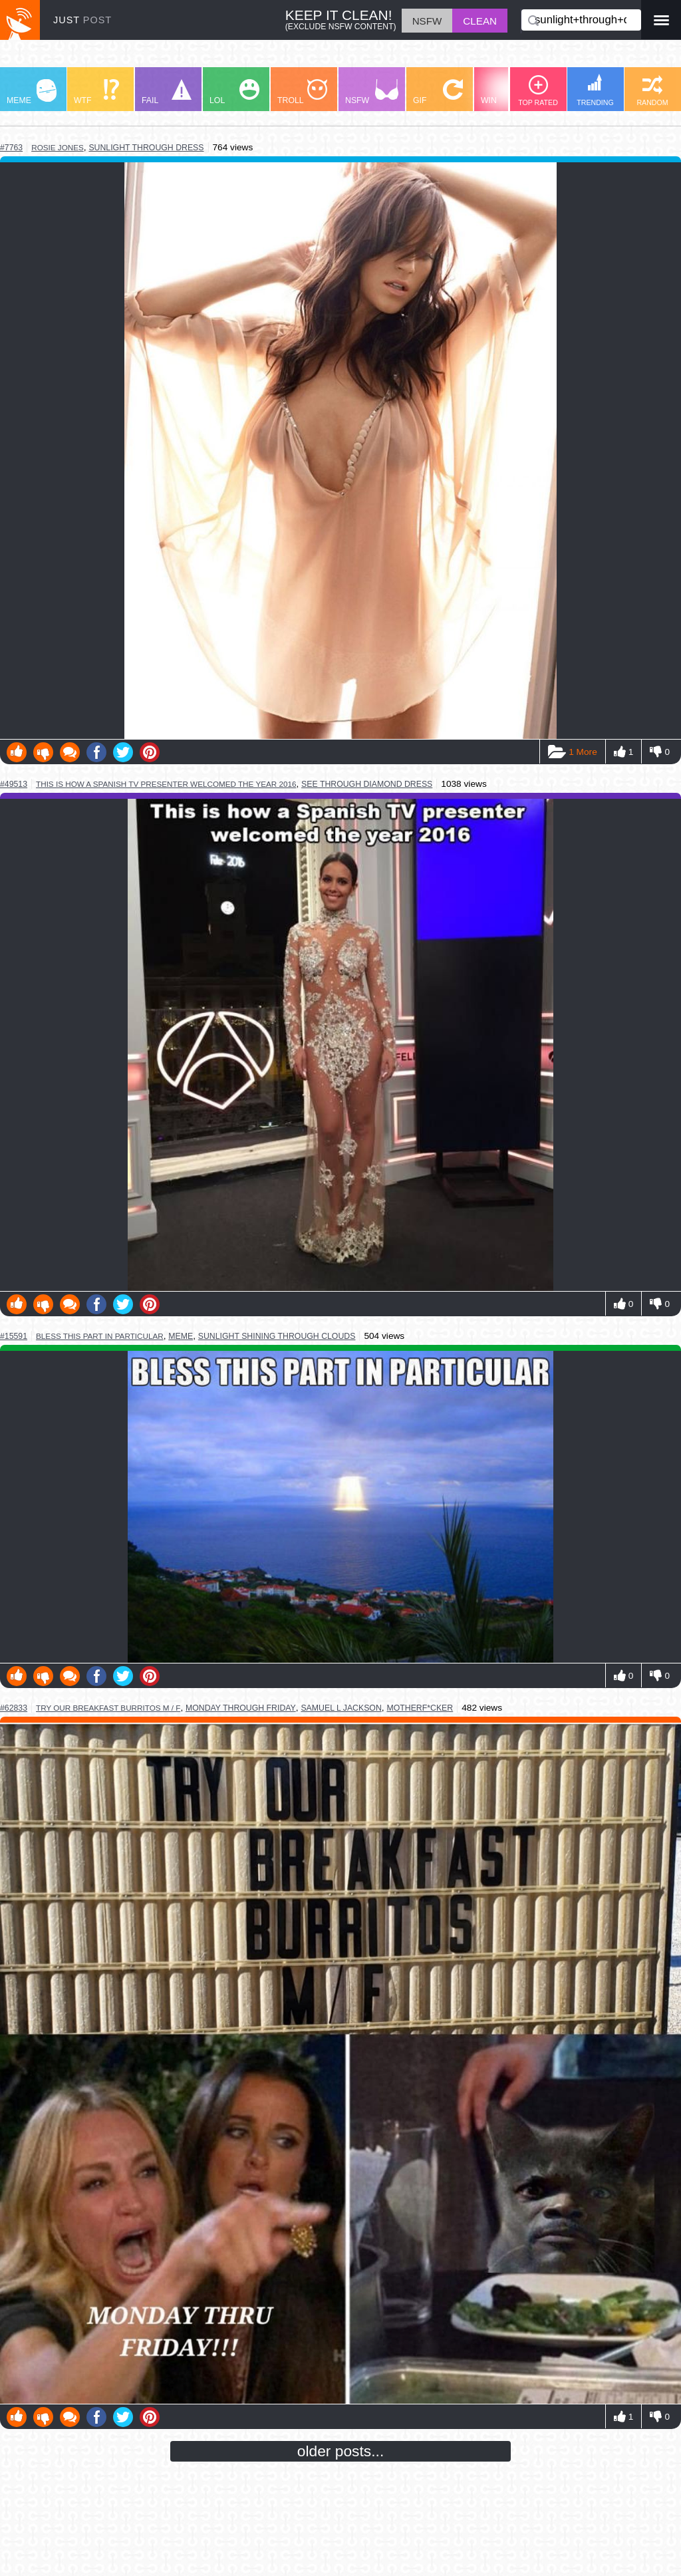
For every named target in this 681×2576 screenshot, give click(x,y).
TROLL (302, 92)
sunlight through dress (146, 147)
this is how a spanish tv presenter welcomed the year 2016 (166, 784)
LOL (234, 92)
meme (180, 1336)
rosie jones (57, 147)
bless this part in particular (100, 1336)
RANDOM (652, 90)
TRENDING (595, 90)
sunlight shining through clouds (277, 1336)
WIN (506, 92)
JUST (82, 20)
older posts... (340, 2451)
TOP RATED (538, 90)
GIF (438, 92)
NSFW (371, 92)
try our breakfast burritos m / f (108, 1707)
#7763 (11, 147)
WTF (96, 92)
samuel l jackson (341, 1708)
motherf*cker (419, 1708)
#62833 (13, 1708)
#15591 (13, 1336)
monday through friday (241, 1708)
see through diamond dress (366, 784)
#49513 (13, 784)
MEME (32, 92)
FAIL (167, 92)
